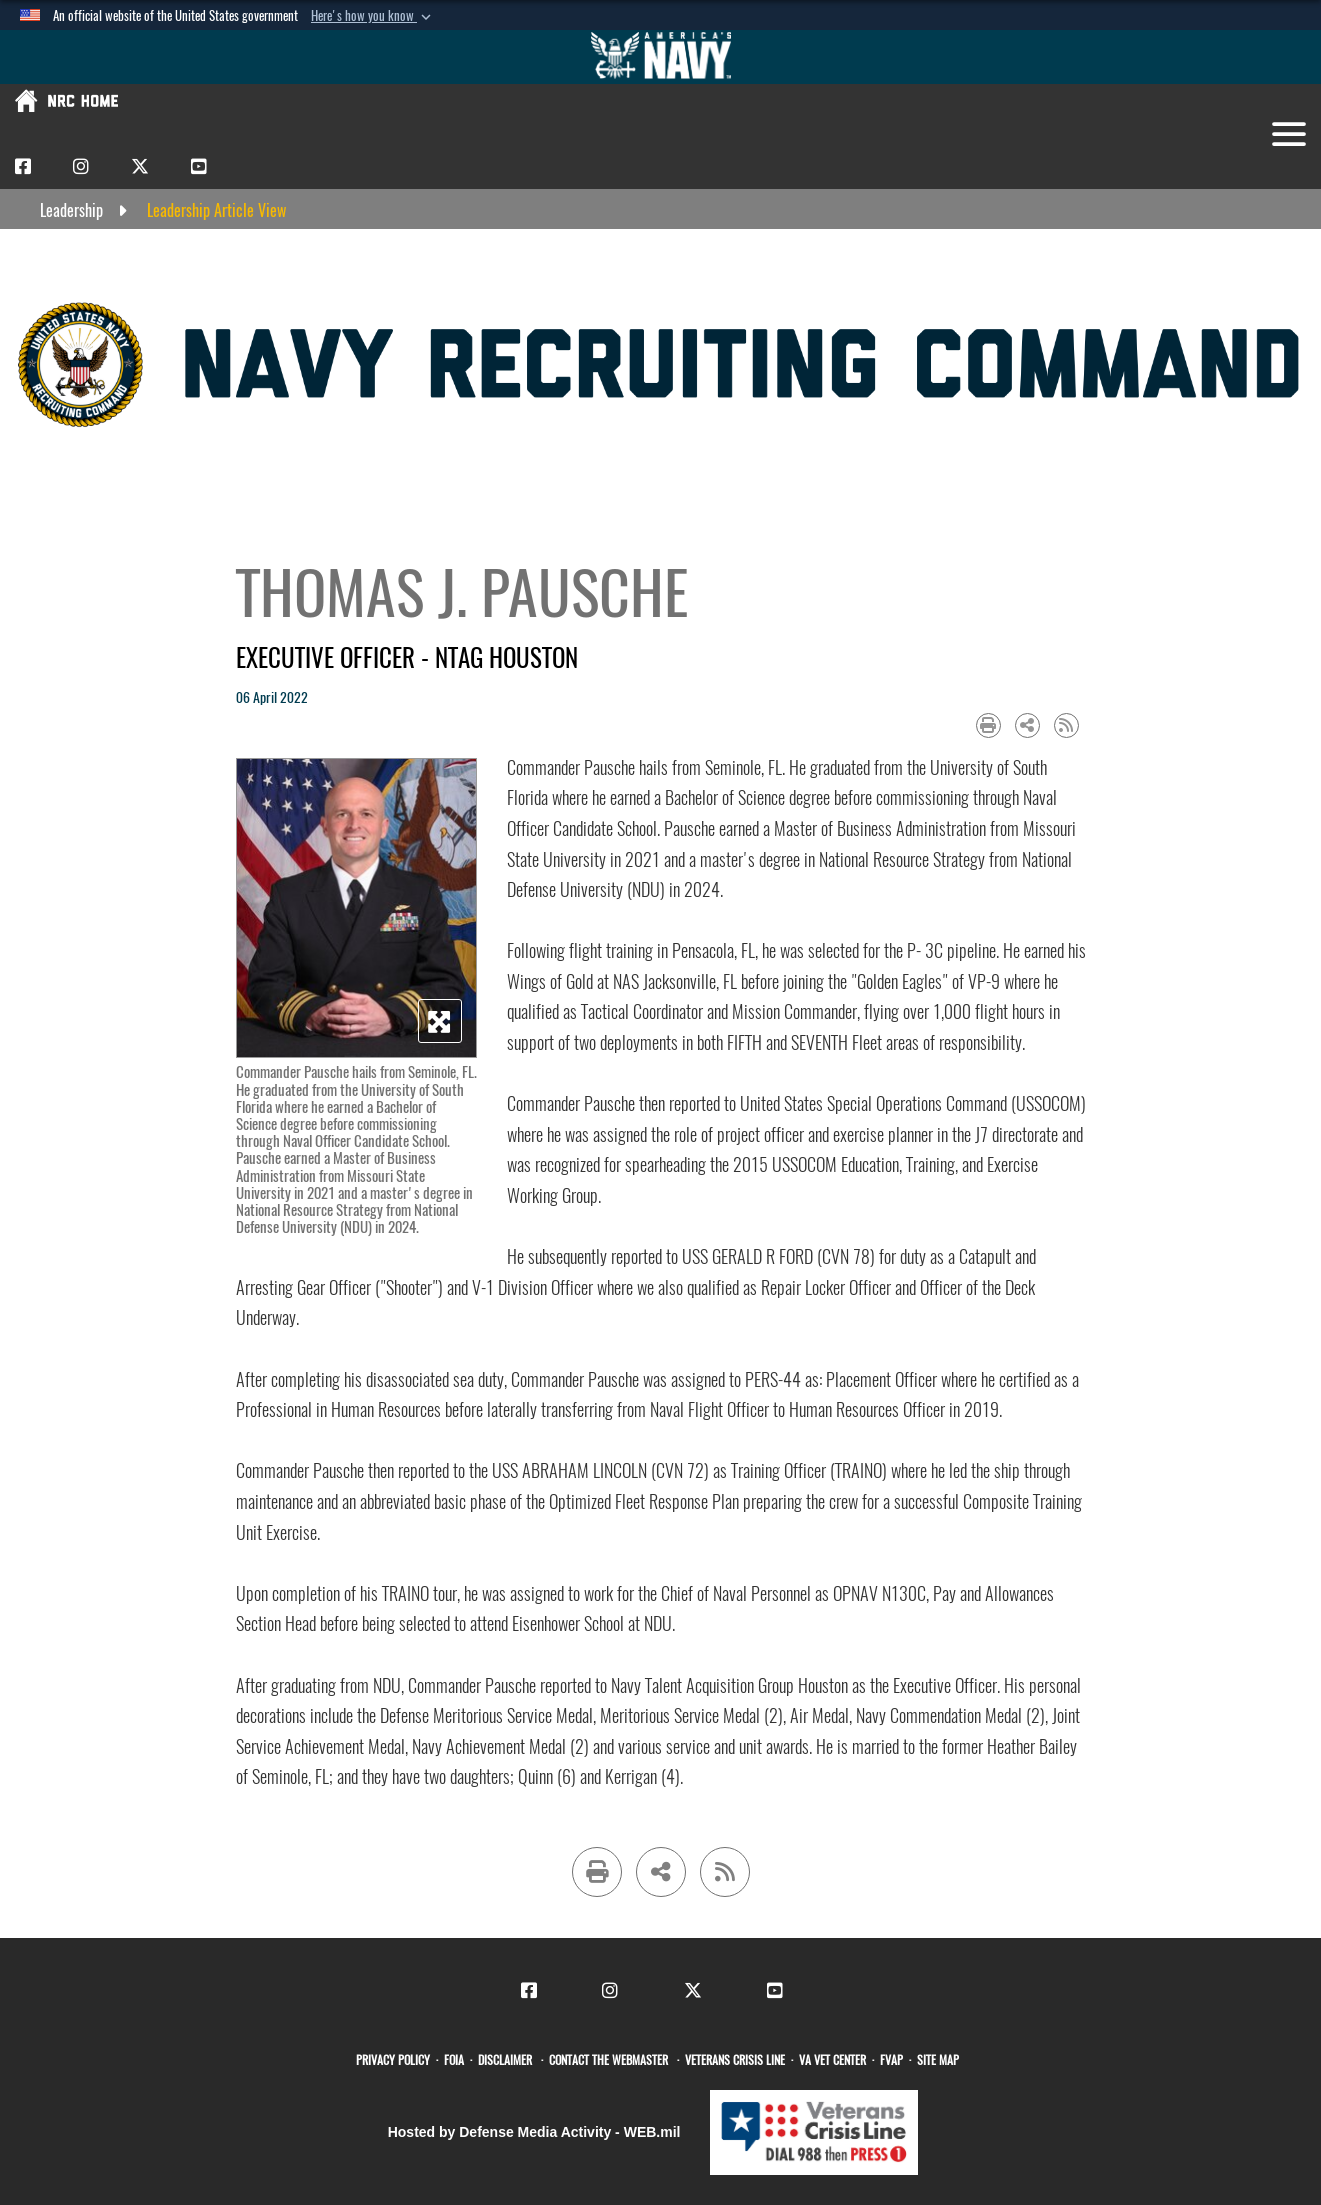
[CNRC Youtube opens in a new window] (199, 165)
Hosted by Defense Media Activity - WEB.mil (534, 2132)
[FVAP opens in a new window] (894, 2060)
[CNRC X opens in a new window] (140, 165)
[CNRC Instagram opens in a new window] (81, 165)
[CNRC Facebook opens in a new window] (23, 165)
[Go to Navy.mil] (661, 57)
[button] (373, 16)
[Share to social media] (1027, 725)
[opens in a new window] (396, 2060)
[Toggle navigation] (1289, 134)
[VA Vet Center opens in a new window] (835, 2060)
